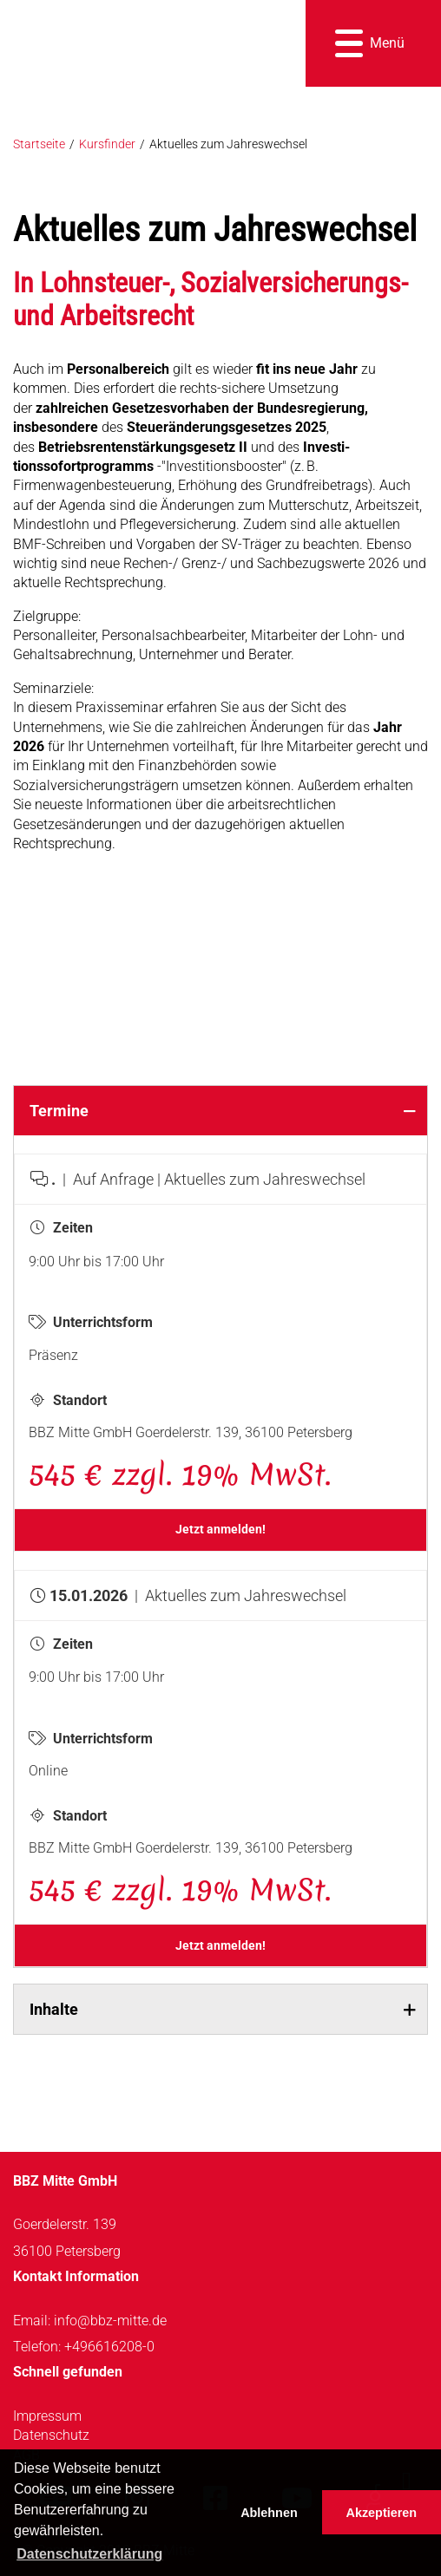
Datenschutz (51, 2435)
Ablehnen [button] (269, 2513)
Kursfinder (107, 144)
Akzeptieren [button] (382, 2513)
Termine (59, 1111)
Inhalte (54, 2009)
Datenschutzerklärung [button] (89, 2554)
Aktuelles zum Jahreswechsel (228, 144)
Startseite (39, 144)
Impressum (47, 2416)
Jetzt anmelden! (220, 1529)
